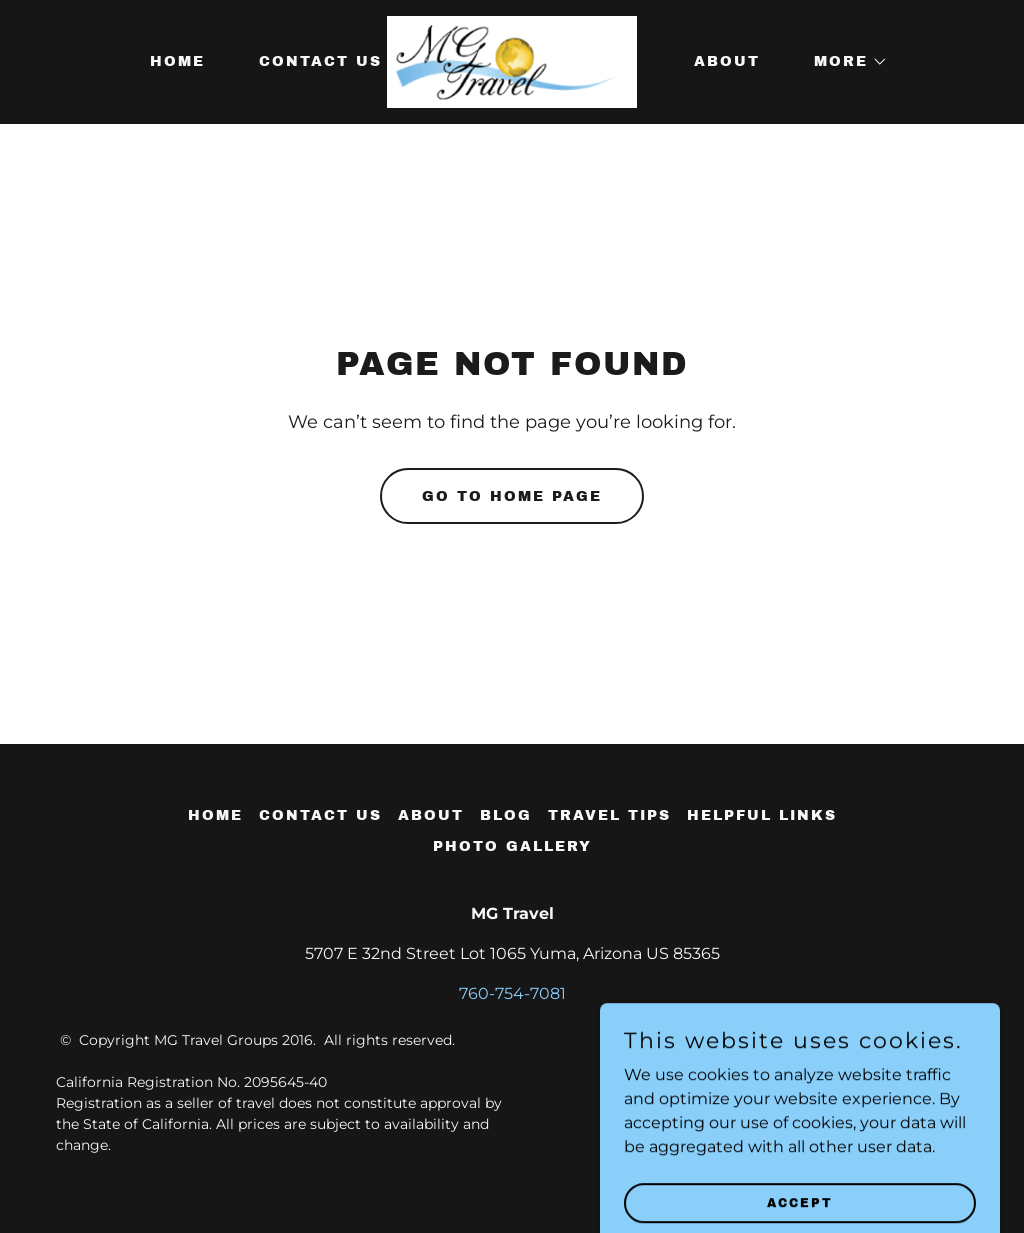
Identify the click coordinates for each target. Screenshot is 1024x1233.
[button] (844, 62)
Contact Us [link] (320, 61)
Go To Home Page (512, 496)
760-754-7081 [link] (512, 993)
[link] (512, 60)
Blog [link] (506, 815)
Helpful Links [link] (762, 815)
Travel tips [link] (609, 815)
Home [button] (215, 815)
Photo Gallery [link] (512, 846)
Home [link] (177, 61)
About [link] (727, 61)
